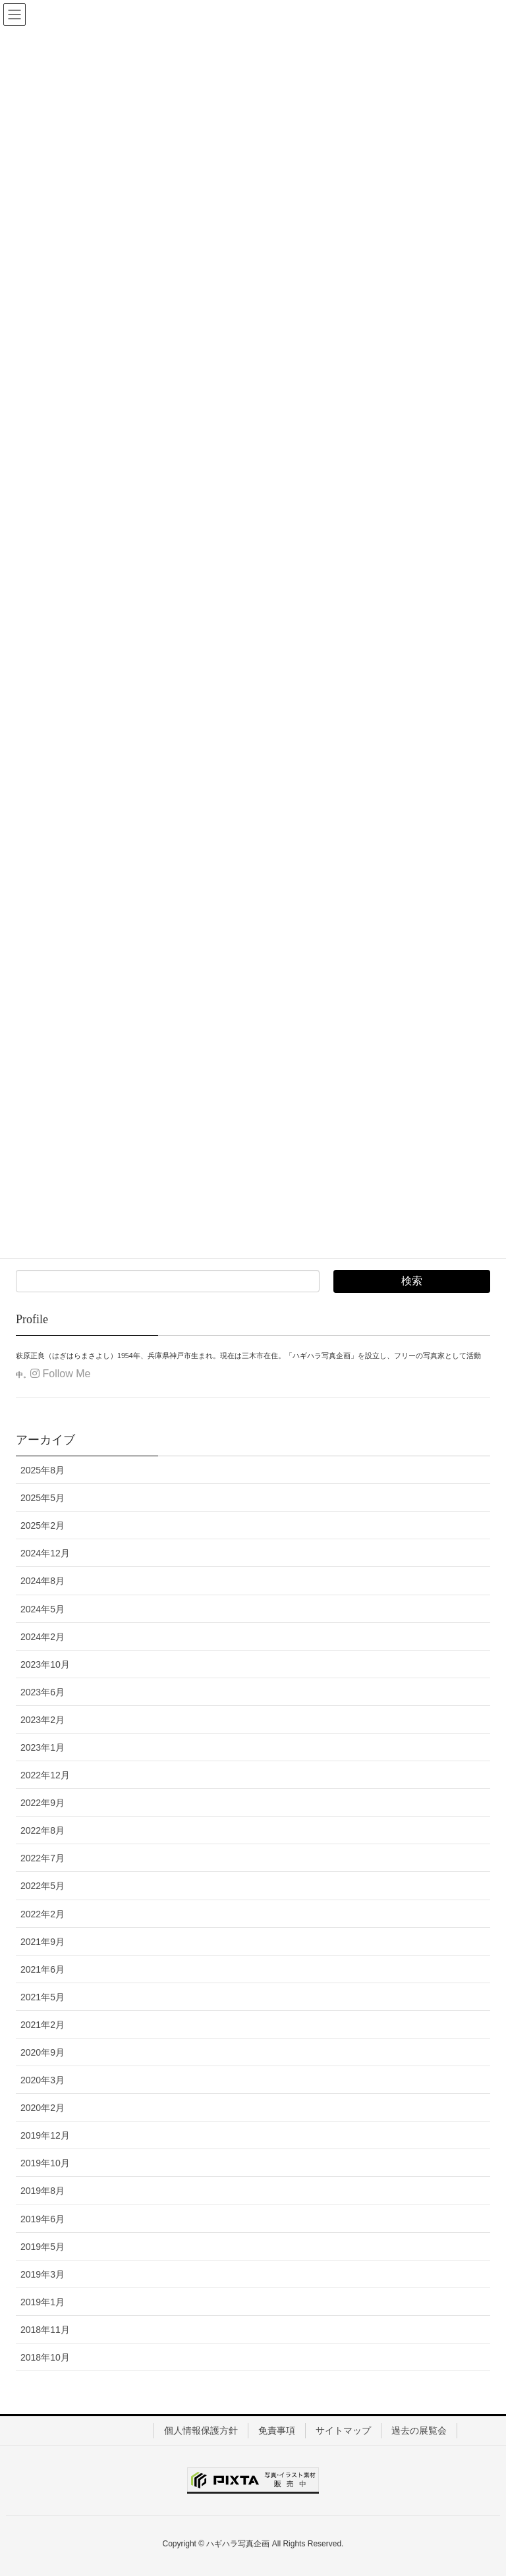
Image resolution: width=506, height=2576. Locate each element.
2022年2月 (42, 1914)
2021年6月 (42, 1969)
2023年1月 (42, 1747)
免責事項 (276, 2430)
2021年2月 (42, 2024)
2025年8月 (42, 1470)
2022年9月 (42, 1802)
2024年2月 (42, 1636)
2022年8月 (42, 1830)
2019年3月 (42, 2274)
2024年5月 (42, 1609)
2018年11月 (45, 2329)
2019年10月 (45, 2163)
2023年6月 (42, 1692)
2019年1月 (42, 2302)
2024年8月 (42, 1581)
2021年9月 (42, 1941)
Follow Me (60, 1373)
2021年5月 (42, 1997)
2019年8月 (42, 2190)
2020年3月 (42, 2080)
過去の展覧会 (419, 2430)
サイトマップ (343, 2430)
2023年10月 (45, 1664)
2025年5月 (42, 1498)
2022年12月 (45, 1775)
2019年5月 (42, 2246)
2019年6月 (42, 2219)
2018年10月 (45, 2357)
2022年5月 (42, 1885)
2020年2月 (42, 2107)
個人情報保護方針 (201, 2430)
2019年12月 (45, 2135)
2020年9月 (42, 2052)
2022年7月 (42, 1858)
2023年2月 (42, 1719)
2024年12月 (45, 1553)
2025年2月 (42, 1525)
